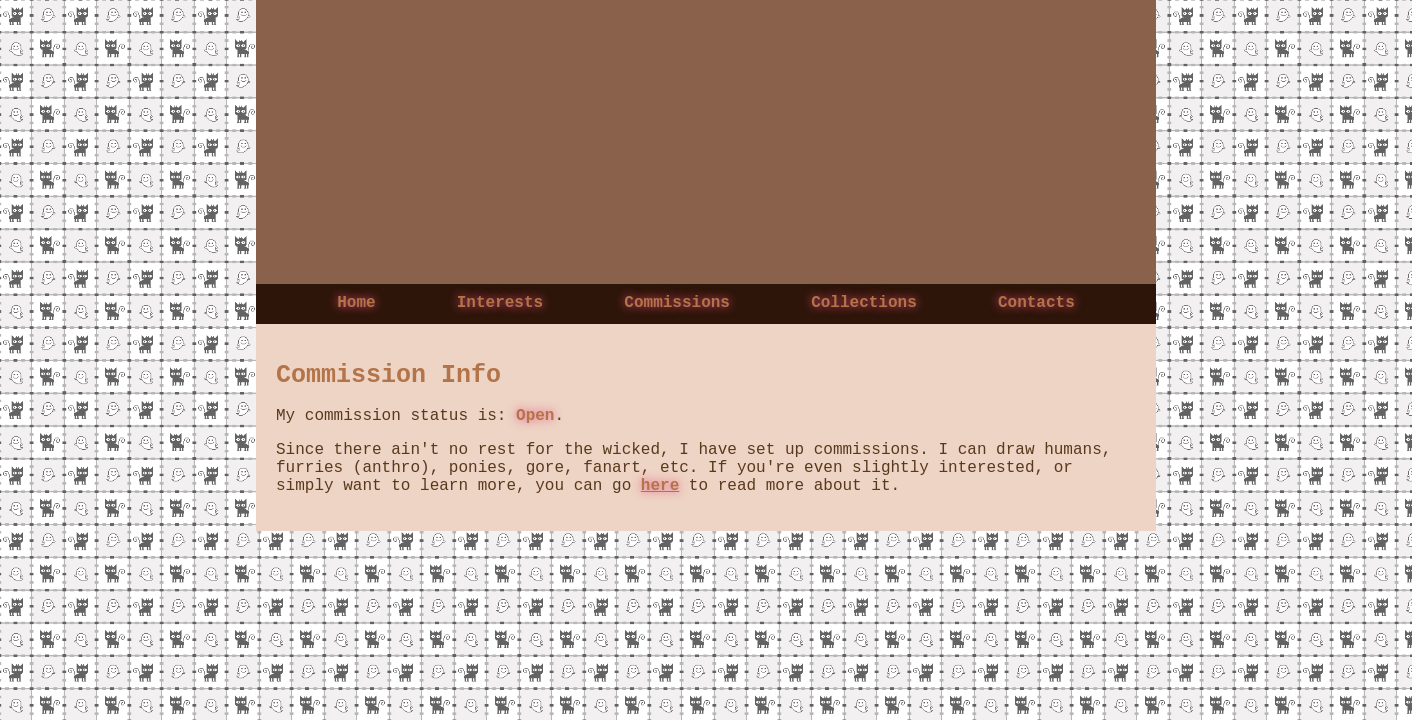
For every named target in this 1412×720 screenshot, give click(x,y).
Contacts (1036, 305)
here (660, 505)
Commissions (677, 305)
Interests (500, 305)
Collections (864, 305)
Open (535, 423)
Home (356, 305)
